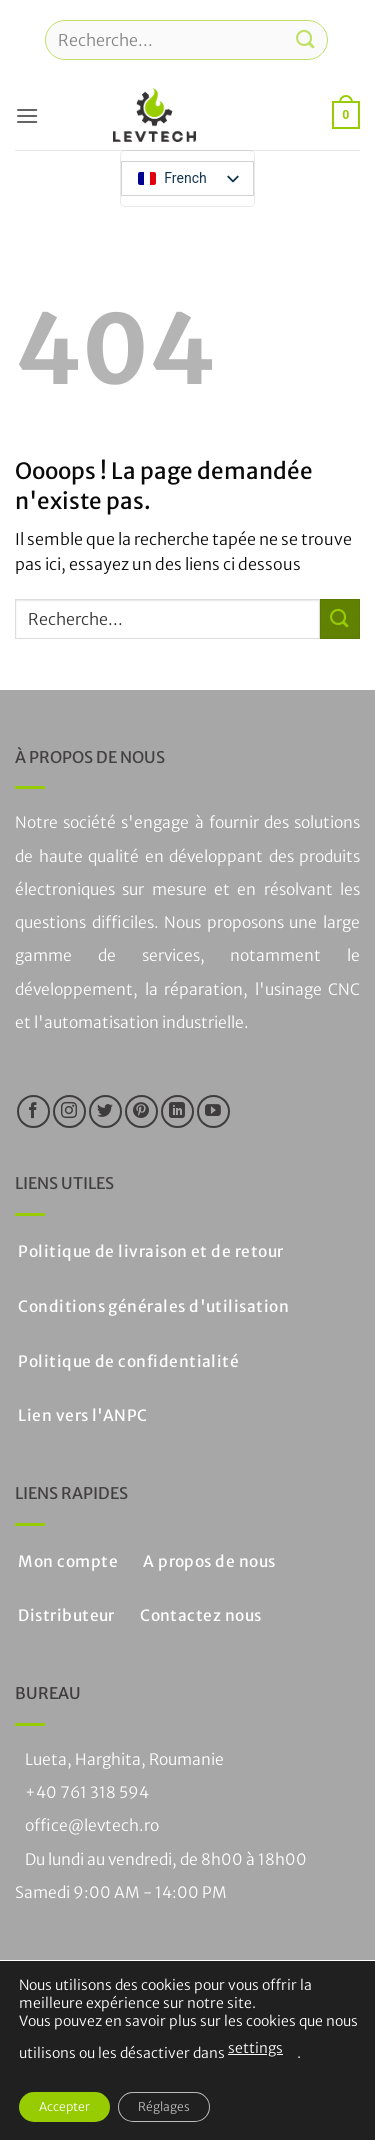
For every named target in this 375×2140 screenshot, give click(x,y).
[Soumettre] (306, 39)
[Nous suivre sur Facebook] (33, 1111)
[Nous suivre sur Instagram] (69, 1111)
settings (255, 2048)
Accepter (64, 2106)
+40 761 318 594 (87, 1792)
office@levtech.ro (92, 1825)
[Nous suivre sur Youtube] (213, 1111)
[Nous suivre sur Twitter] (105, 1111)
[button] (27, 115)
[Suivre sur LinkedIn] (177, 1111)
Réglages (164, 2106)
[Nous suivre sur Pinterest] (141, 1111)
